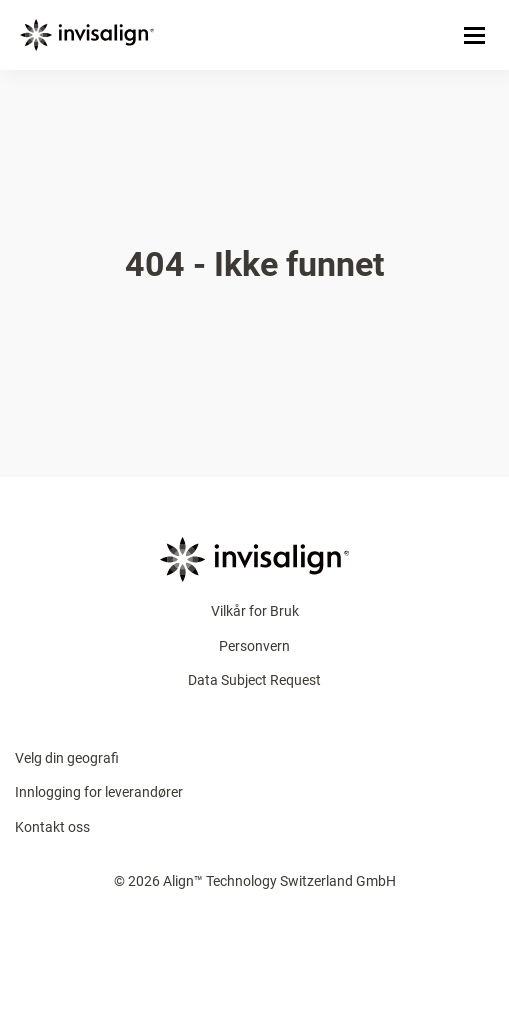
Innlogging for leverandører (99, 792)
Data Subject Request (254, 680)
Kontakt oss (52, 827)
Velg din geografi (67, 758)
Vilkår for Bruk (255, 611)
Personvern (254, 646)
